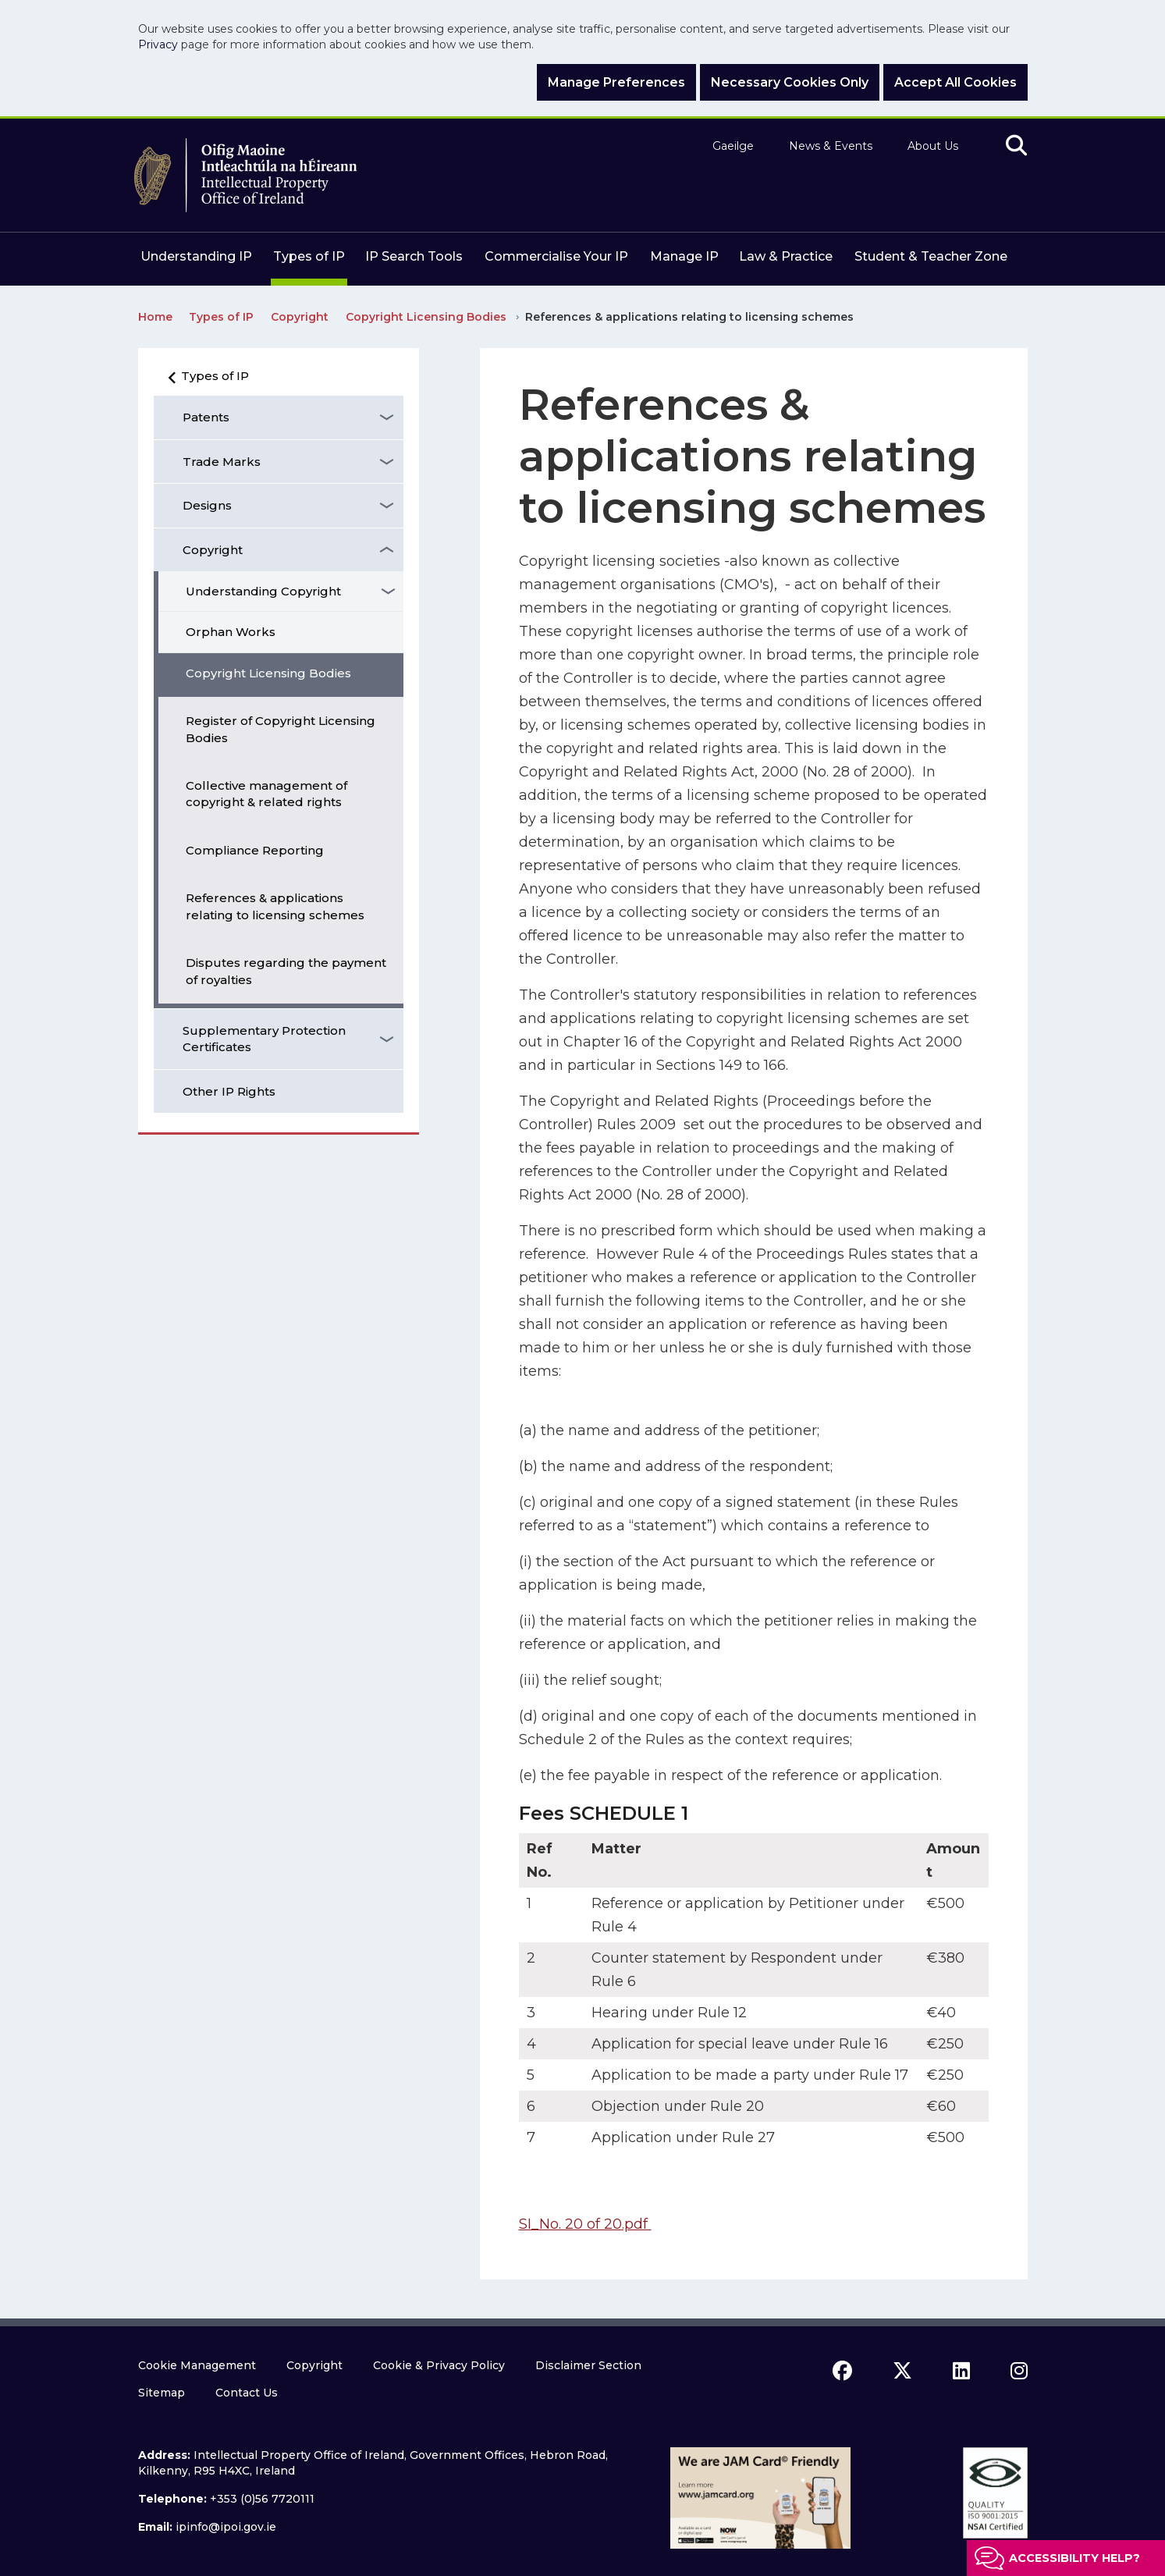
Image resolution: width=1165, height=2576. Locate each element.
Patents (206, 417)
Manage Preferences (616, 82)
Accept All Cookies (955, 82)
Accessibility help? (1074, 2558)
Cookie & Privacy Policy (439, 2365)
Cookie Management (197, 2365)
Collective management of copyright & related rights (266, 793)
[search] (1016, 146)
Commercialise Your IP (556, 256)
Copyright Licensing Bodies (268, 673)
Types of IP (309, 256)
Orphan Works (230, 631)
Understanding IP (196, 256)
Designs (207, 505)
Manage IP (684, 256)
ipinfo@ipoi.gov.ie (226, 2527)
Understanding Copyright (263, 591)
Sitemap (161, 2393)
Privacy (158, 44)
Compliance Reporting (255, 850)
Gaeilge (733, 146)
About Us (932, 146)
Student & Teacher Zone (930, 256)
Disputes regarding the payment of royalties (286, 970)
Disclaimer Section (588, 2365)
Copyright (213, 549)
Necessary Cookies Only (789, 82)
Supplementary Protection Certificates (264, 1038)
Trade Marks (222, 461)
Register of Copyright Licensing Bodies (280, 728)
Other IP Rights (229, 1091)
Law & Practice (786, 256)
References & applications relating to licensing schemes (275, 906)
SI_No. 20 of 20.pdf (585, 2224)
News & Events (830, 146)
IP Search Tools (414, 256)
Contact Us (246, 2393)
